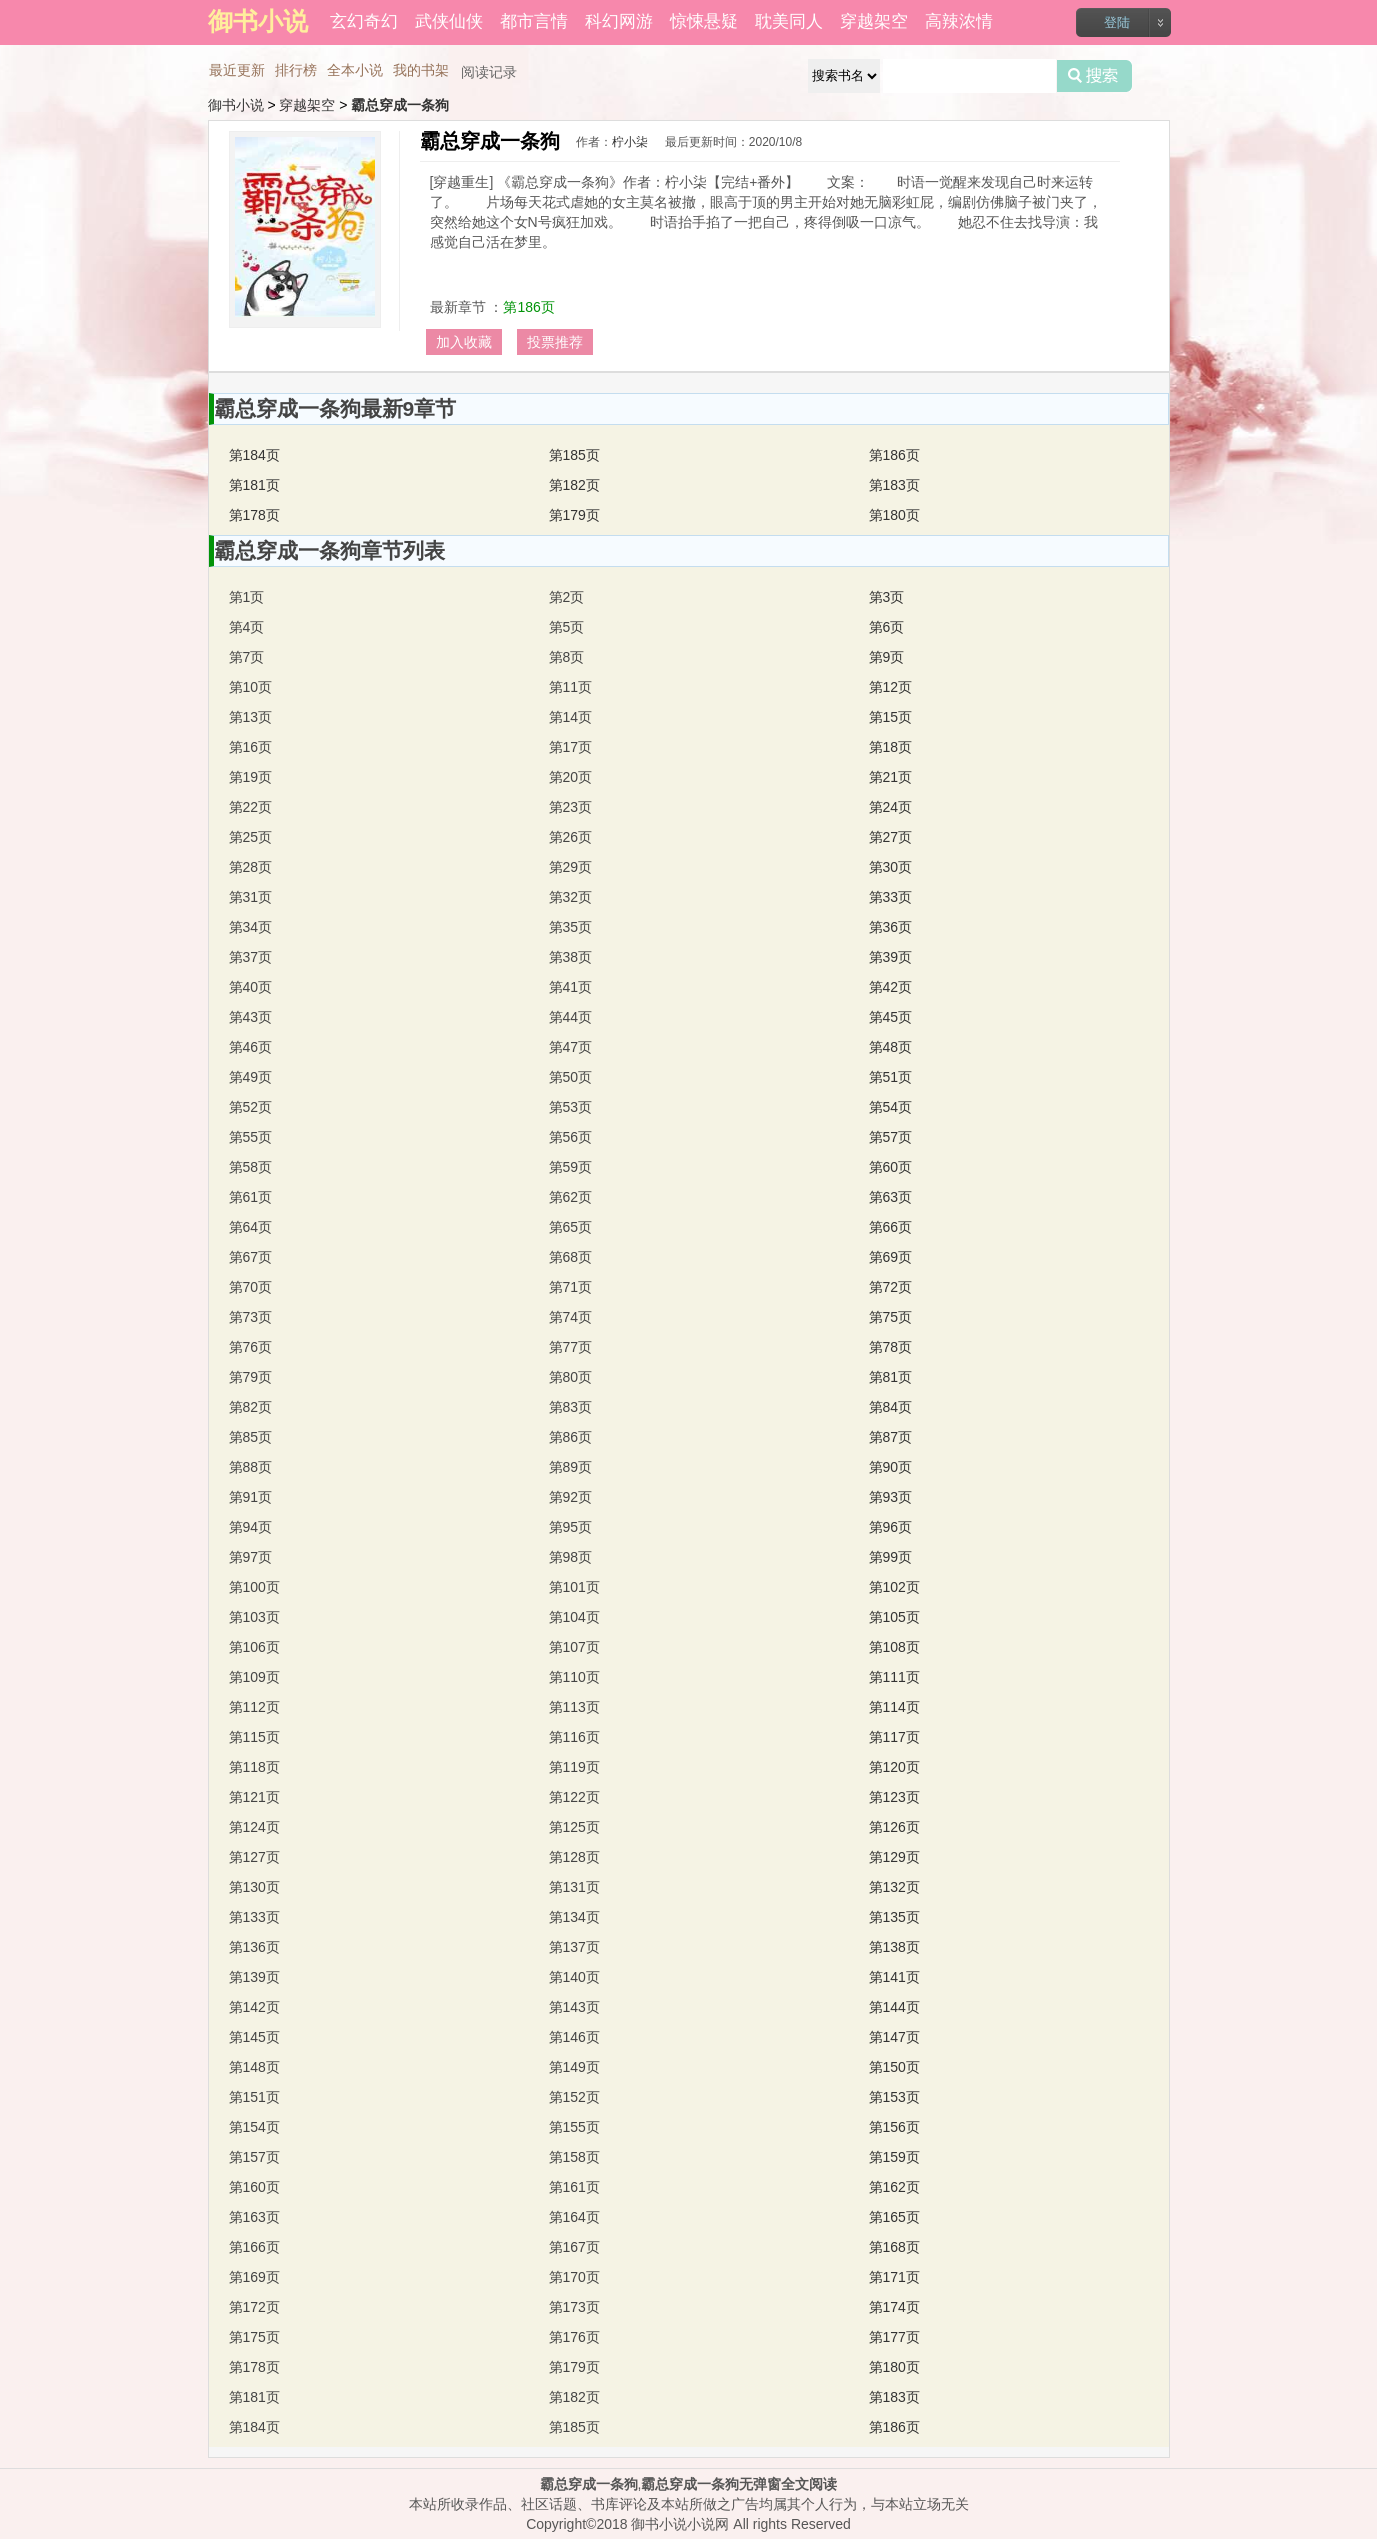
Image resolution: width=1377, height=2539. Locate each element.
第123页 (894, 1797)
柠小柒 (630, 142)
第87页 (891, 1437)
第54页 (891, 1107)
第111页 (894, 1677)
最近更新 (237, 70)
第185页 (574, 455)
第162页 (894, 2187)
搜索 (1094, 76)
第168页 (894, 2247)
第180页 (894, 515)
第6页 (887, 627)
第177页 (894, 2337)
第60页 (891, 1167)
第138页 (894, 1947)
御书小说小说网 (680, 2524)
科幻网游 (619, 21)
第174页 (894, 2307)
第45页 (891, 1017)
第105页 (894, 1617)
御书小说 (236, 105)
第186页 (528, 307)
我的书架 (421, 70)
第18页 (891, 747)
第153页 (894, 2097)
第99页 (891, 1557)
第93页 (891, 1497)
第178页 (254, 515)
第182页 (574, 485)
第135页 (894, 1917)
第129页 (894, 1857)
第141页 (894, 1977)
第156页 (894, 2127)
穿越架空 (874, 21)
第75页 (891, 1317)
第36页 (891, 927)
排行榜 (296, 70)
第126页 (894, 1827)
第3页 (887, 597)
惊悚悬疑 (704, 21)
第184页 (254, 455)
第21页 (891, 777)
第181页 (254, 485)
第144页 (894, 2007)
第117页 (894, 1737)
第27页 (891, 837)
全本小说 (355, 70)
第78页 (891, 1347)
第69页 (891, 1257)
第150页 (894, 2067)
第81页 (891, 1377)
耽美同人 (789, 21)
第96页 (891, 1527)
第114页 (894, 1707)
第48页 (891, 1047)
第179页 (574, 515)
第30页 (891, 867)
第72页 (891, 1287)
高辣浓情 (959, 21)
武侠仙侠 (449, 21)
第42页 (891, 987)
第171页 (894, 2277)
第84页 (891, 1407)
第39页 (891, 957)
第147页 (894, 2037)
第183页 (894, 485)
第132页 (894, 1887)
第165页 (894, 2217)
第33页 (891, 897)
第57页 (891, 1137)
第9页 (887, 657)
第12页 (891, 687)
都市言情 (534, 21)
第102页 (894, 1587)
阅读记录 (489, 72)
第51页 (891, 1077)
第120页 (894, 1767)
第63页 (891, 1197)
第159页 (894, 2157)
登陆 (1117, 22)
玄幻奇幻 (364, 21)
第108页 (894, 1647)
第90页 (891, 1467)
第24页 (891, 807)
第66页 (891, 1227)
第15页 (891, 717)
